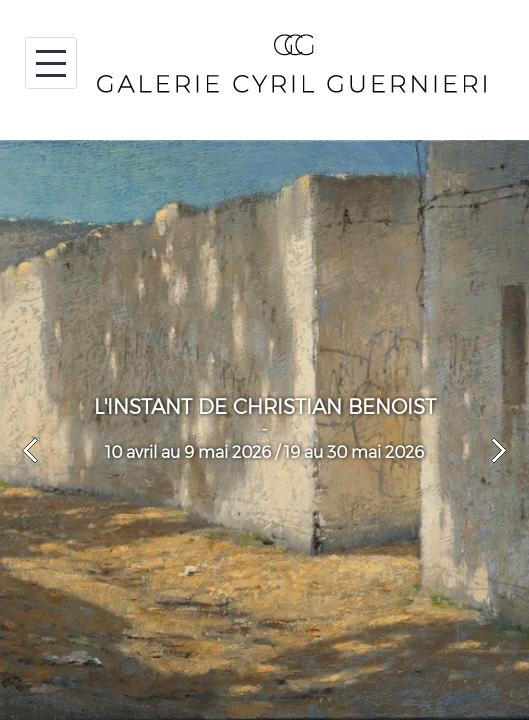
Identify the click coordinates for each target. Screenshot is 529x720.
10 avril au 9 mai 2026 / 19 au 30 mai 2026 (264, 452)
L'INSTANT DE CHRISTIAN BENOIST (265, 407)
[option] (264, 430)
